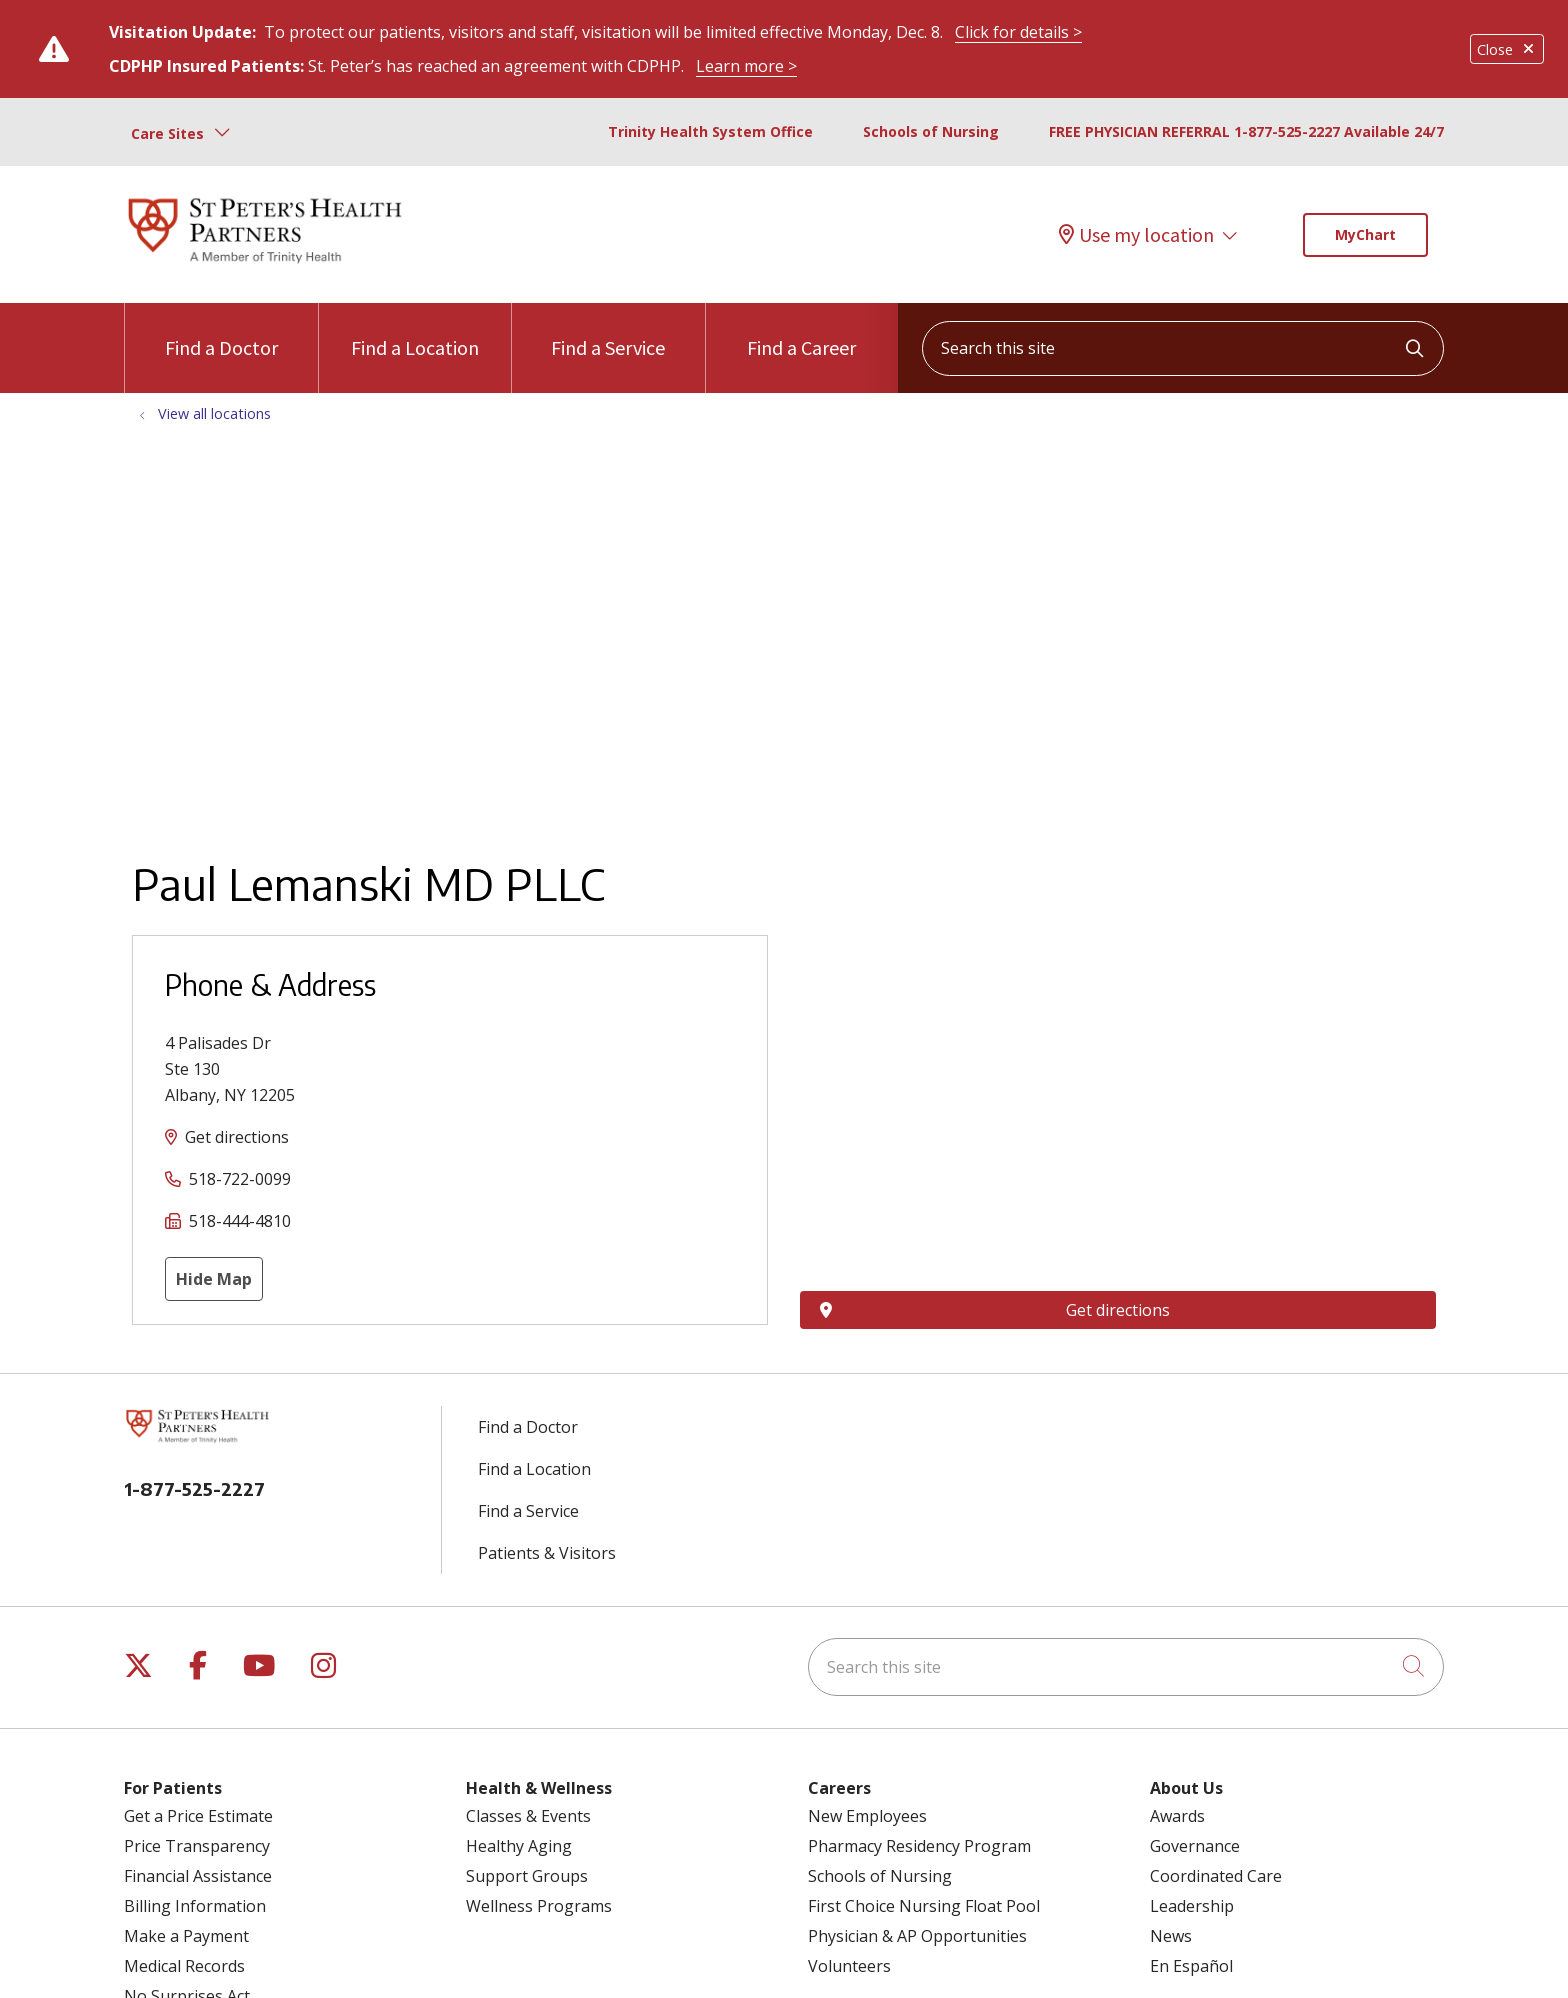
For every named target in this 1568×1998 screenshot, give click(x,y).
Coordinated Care (1216, 1876)
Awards (1177, 1816)
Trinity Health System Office (710, 131)
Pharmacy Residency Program (919, 1846)
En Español (1191, 1966)
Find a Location (415, 331)
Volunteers (849, 1966)
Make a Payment (186, 1936)
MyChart (1365, 234)
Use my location (1136, 235)
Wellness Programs (539, 1906)
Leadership (1192, 1906)
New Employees (867, 1816)
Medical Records (184, 1966)
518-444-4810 (240, 1221)
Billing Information (195, 1906)
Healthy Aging (519, 1846)
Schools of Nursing (931, 131)
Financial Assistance (198, 1876)
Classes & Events (528, 1816)
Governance (1195, 1846)
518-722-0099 (240, 1179)
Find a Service (608, 331)
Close (1507, 49)
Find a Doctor (221, 331)
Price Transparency (197, 1846)
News (1171, 1936)
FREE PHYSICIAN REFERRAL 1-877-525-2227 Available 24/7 (1246, 131)
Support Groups (527, 1876)
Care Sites (167, 133)
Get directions (237, 1137)
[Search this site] (1183, 348)
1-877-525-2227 (194, 1488)
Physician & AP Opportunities (917, 1936)
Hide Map (214, 1279)
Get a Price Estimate (198, 1816)
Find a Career (801, 331)
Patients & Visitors (547, 1553)
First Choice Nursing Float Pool (924, 1906)
